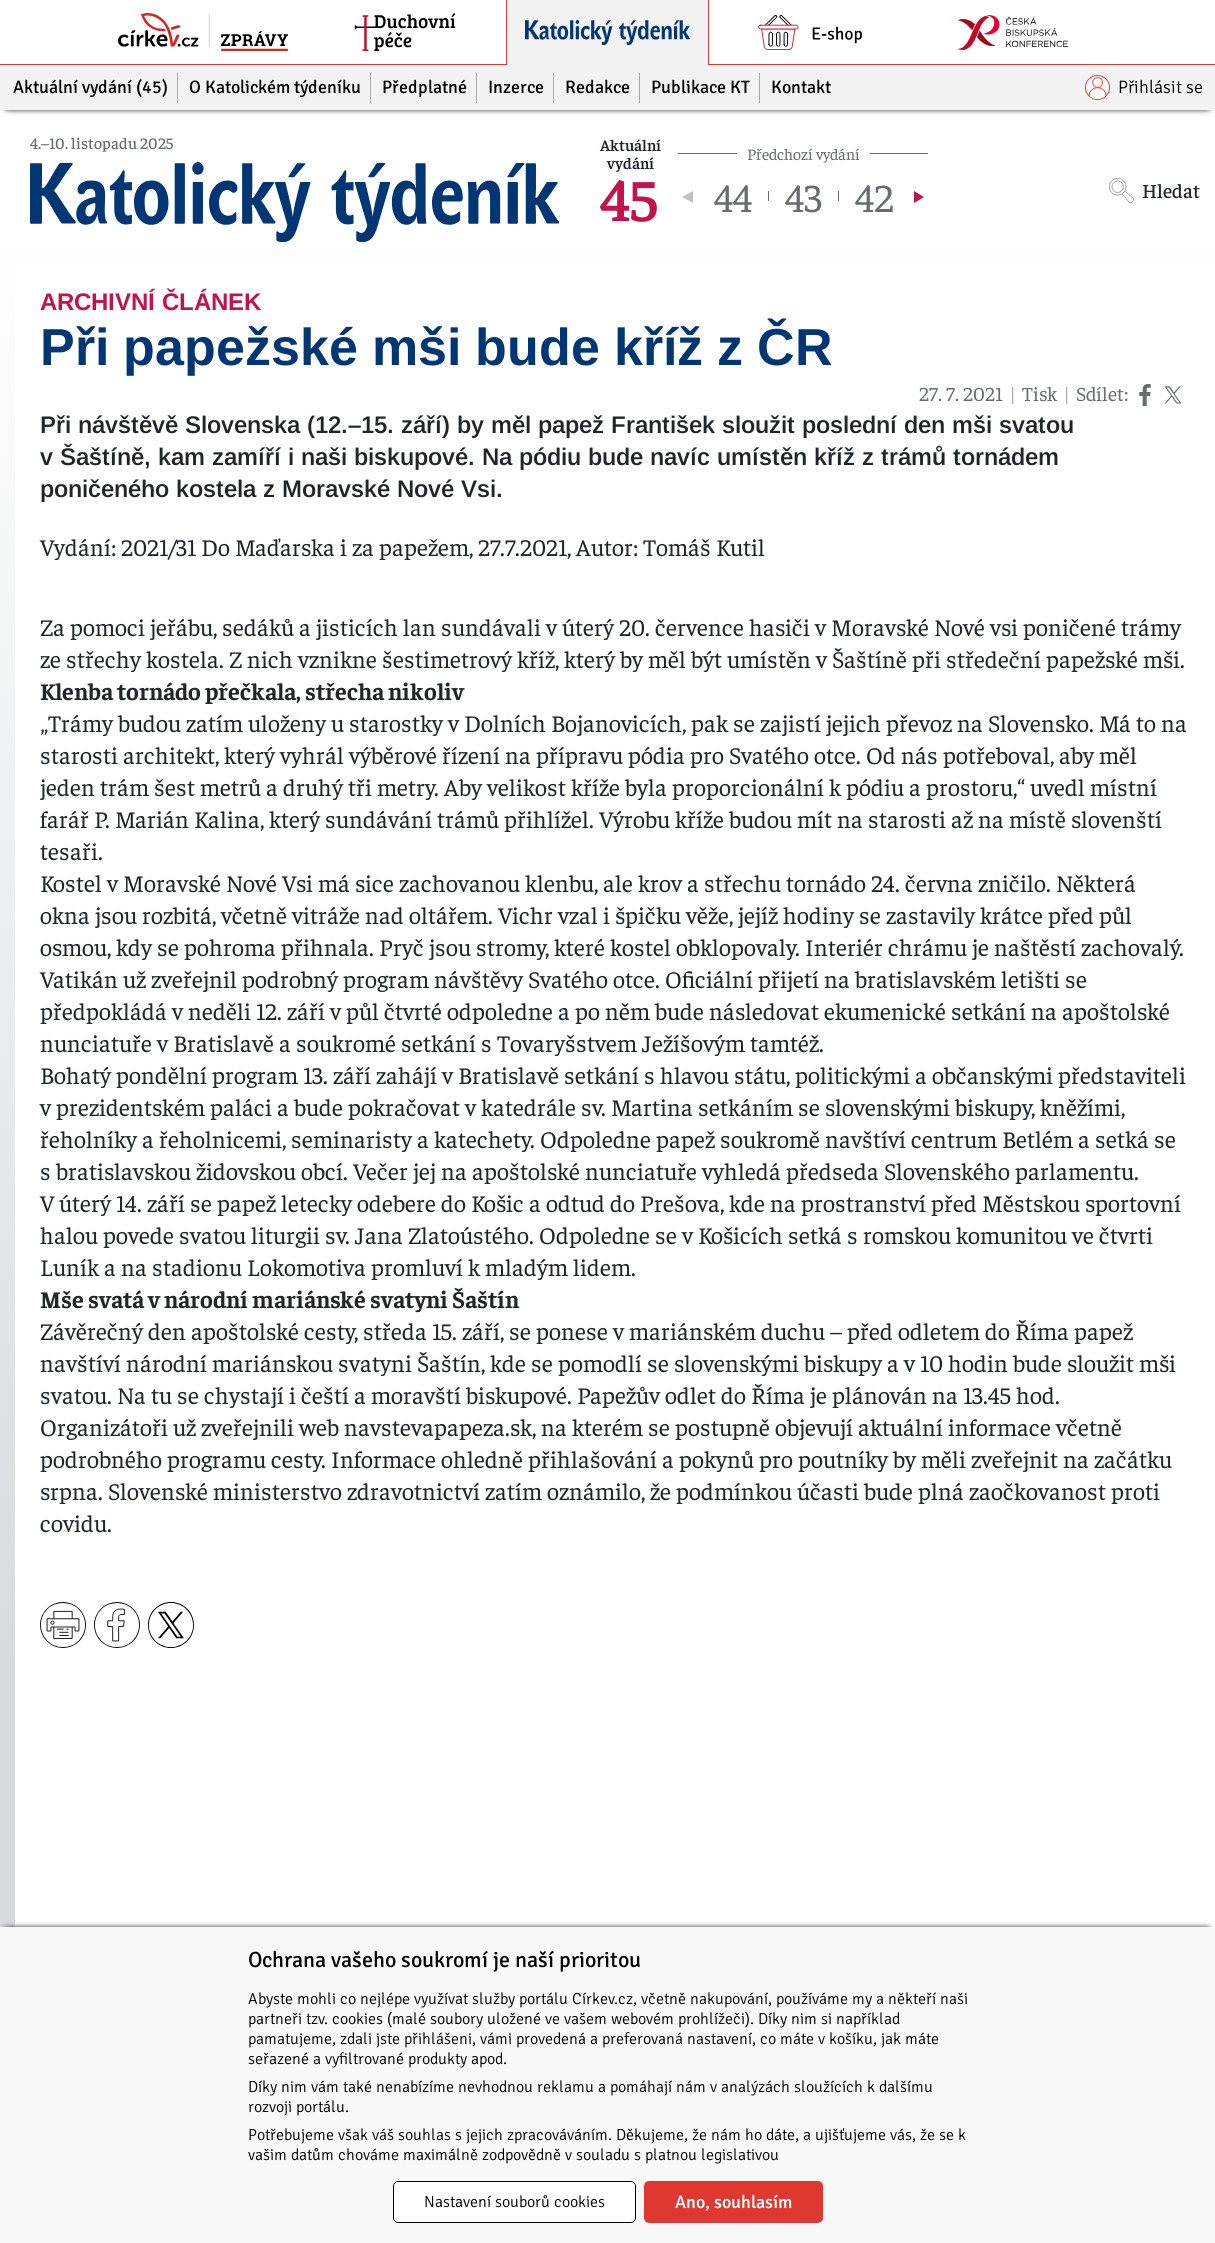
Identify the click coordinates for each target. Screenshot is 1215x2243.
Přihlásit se (1144, 87)
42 (874, 196)
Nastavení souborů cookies (514, 2202)
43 (803, 196)
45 (629, 196)
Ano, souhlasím (733, 2202)
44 (733, 196)
